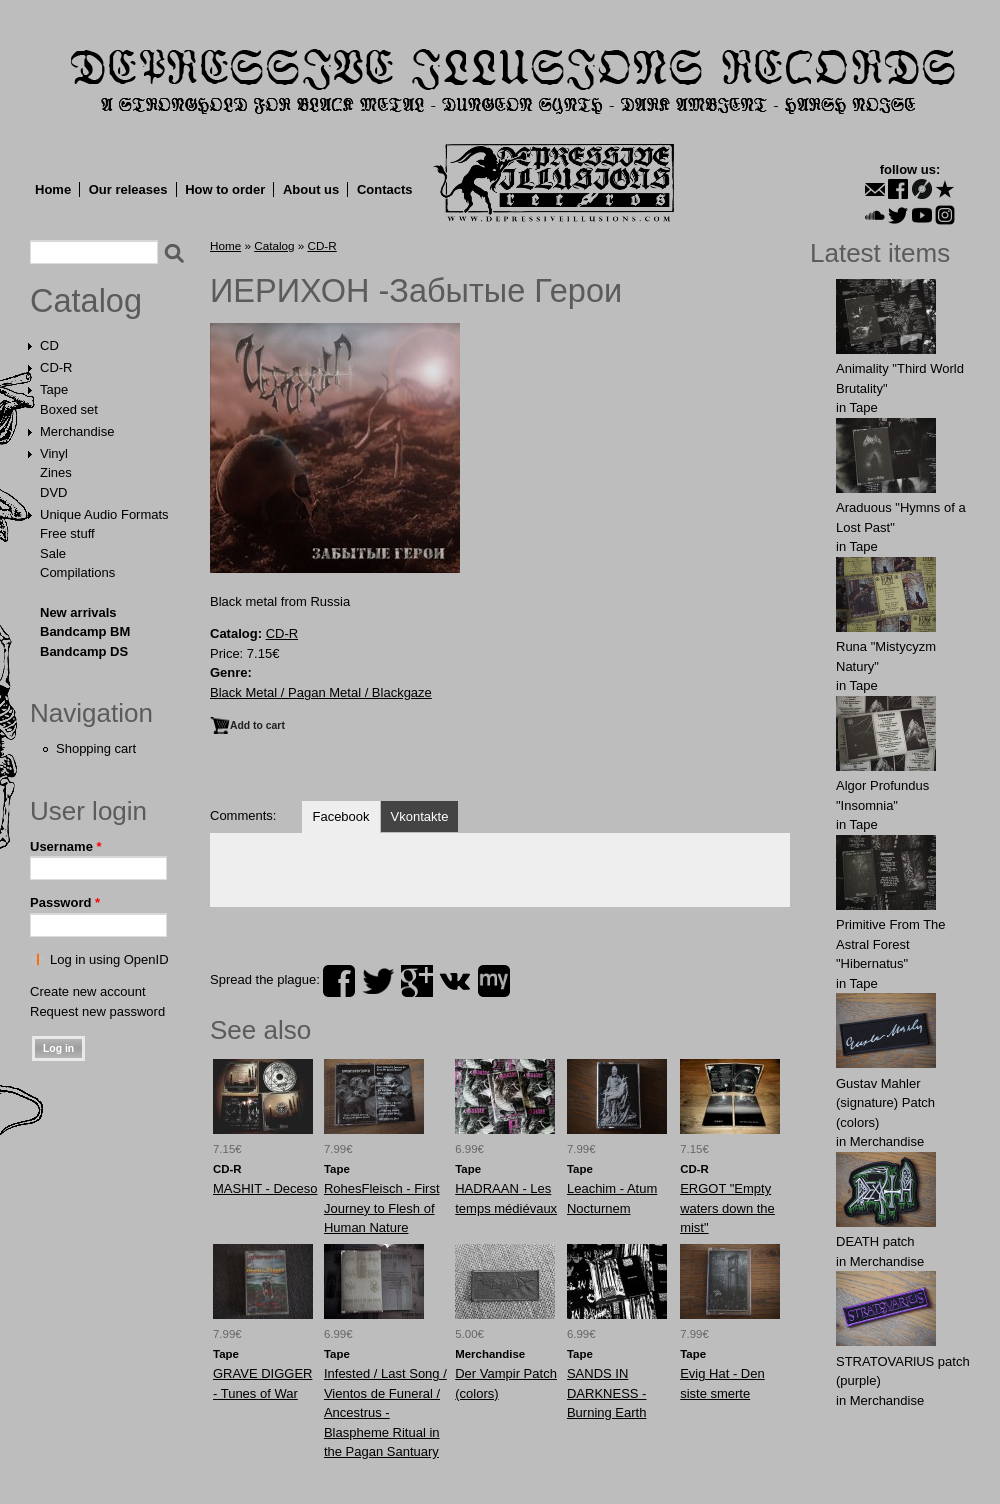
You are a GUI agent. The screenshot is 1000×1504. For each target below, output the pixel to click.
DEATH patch (875, 1241)
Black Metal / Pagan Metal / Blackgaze (321, 692)
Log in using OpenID (109, 959)
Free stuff (67, 533)
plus (417, 981)
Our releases (128, 189)
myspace (494, 981)
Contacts (385, 189)
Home (53, 189)
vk (455, 981)
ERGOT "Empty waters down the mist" (727, 1208)
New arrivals (78, 612)
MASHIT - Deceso (265, 1188)
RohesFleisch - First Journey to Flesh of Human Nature (382, 1208)
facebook (339, 981)
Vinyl (54, 453)
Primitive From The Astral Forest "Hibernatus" (891, 944)
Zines (56, 472)
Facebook (340, 816)
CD (49, 345)
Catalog (86, 301)
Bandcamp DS (84, 651)
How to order (225, 189)
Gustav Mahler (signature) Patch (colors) (885, 1103)
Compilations (77, 572)
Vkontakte (420, 816)
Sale (53, 553)
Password (65, 902)
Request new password (97, 1011)
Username (66, 846)
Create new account (88, 991)
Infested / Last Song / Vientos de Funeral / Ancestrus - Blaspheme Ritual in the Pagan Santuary (385, 1412)
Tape (54, 389)
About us (311, 189)
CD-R (56, 367)
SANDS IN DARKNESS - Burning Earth (607, 1393)
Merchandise (77, 431)
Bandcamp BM (85, 631)
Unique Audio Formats (104, 514)
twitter (378, 981)
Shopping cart (96, 748)
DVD (53, 492)
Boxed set (69, 409)
